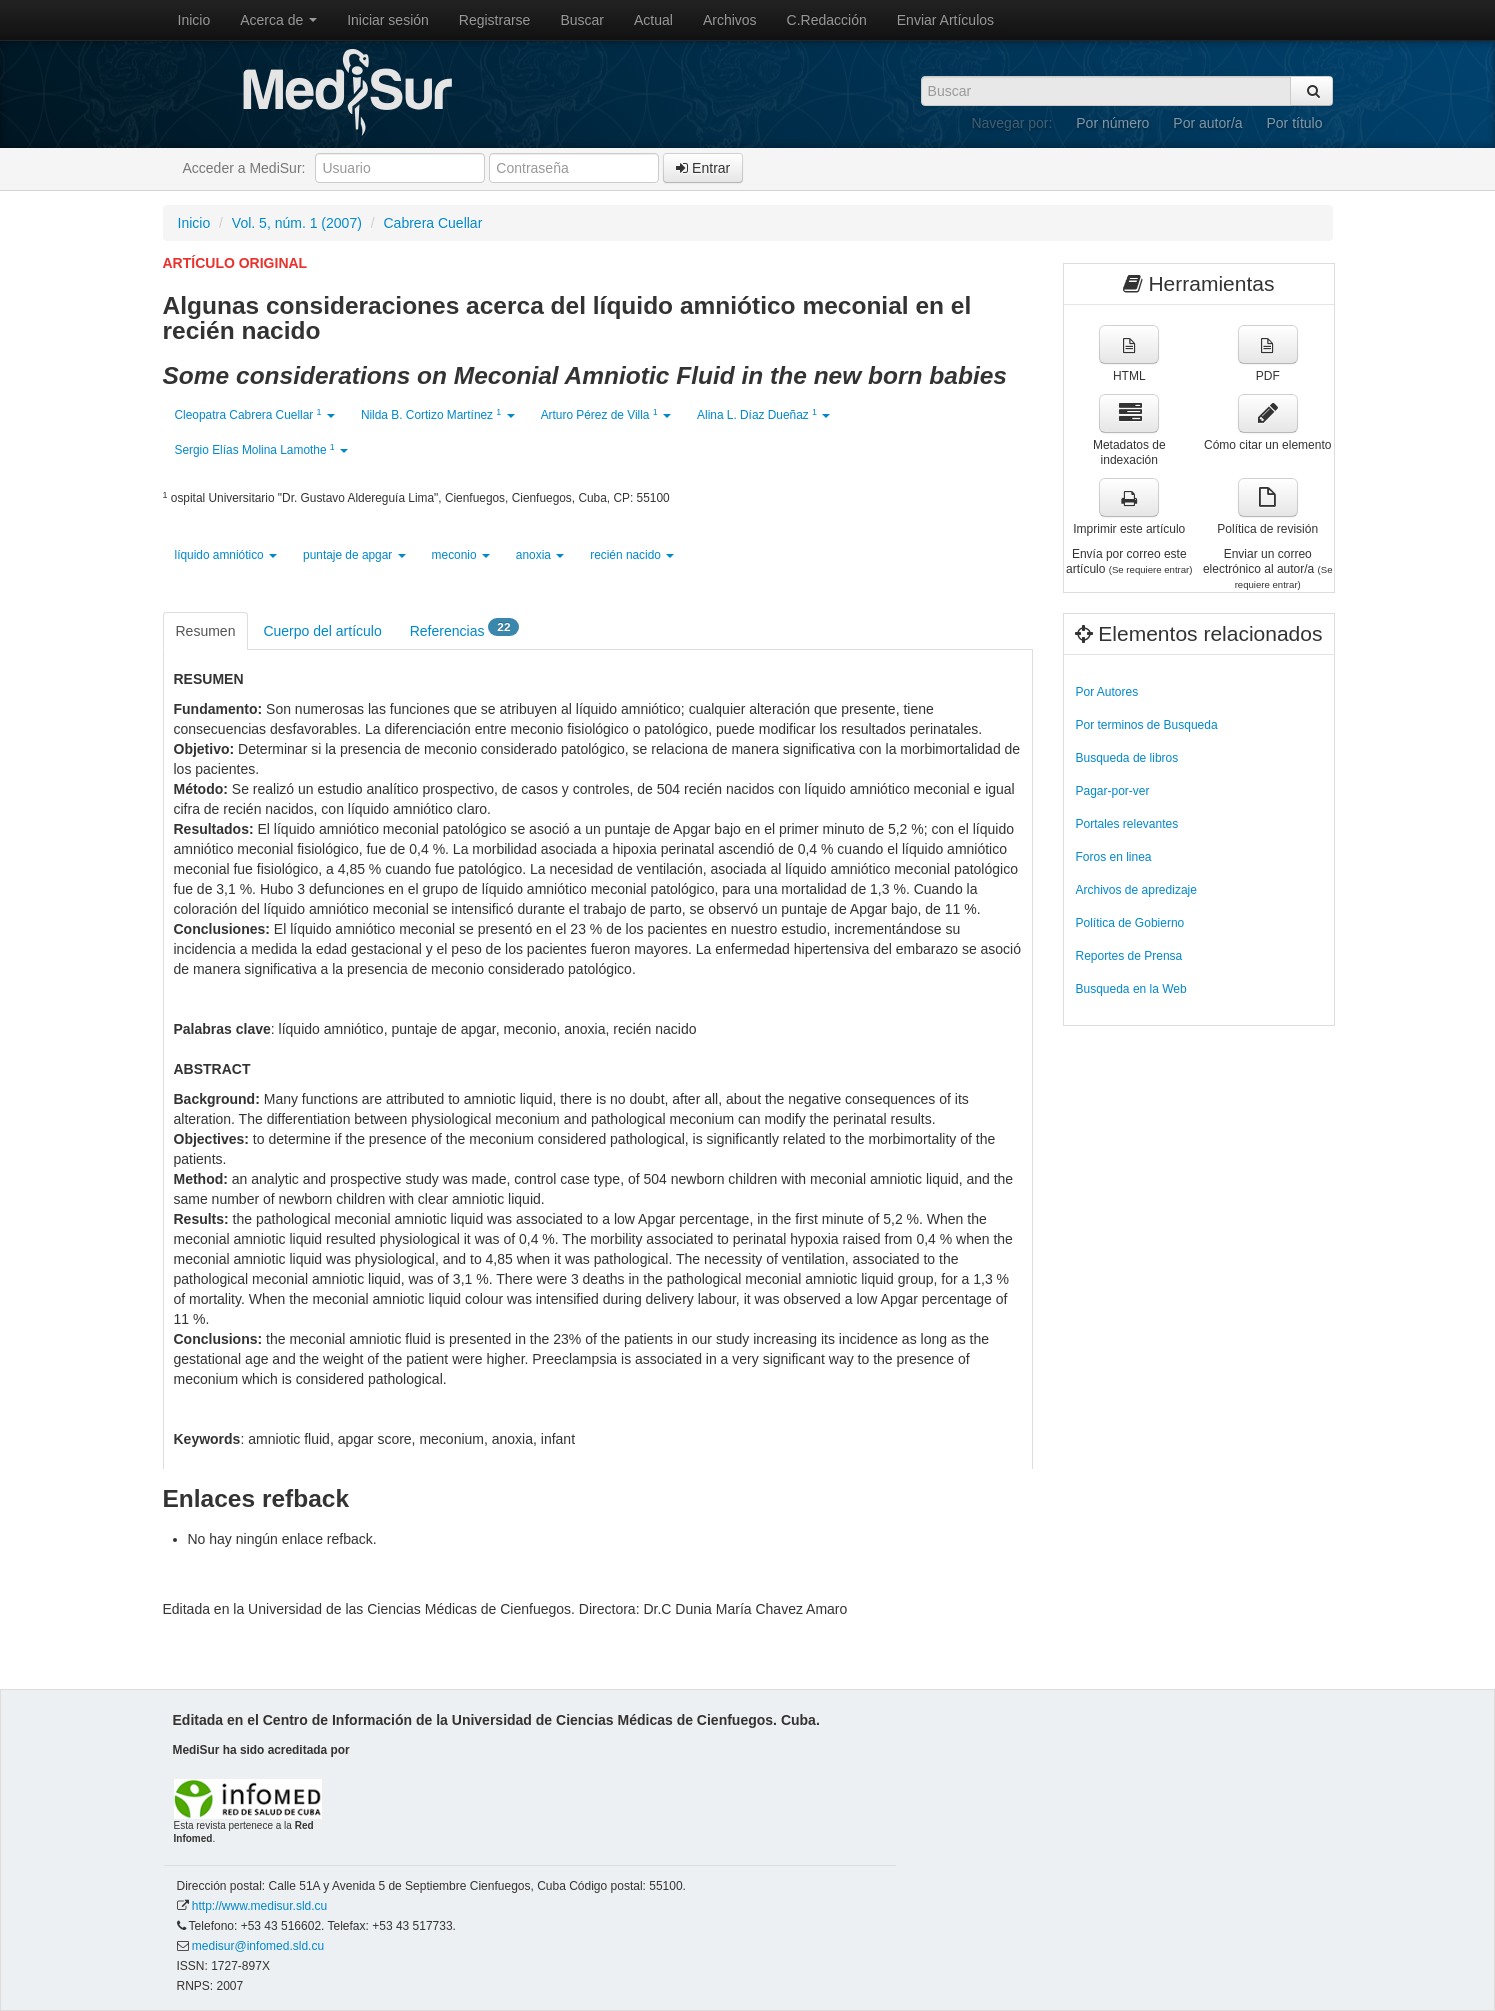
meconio (461, 555)
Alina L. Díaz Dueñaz (763, 414)
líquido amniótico (226, 555)
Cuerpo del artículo (322, 631)
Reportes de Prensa (1129, 956)
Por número (1112, 123)
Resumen (206, 631)
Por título (1294, 123)
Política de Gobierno (1130, 923)
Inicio (194, 20)
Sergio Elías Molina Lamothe (262, 449)
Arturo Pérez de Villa (606, 414)
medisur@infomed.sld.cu (258, 1946)
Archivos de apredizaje (1136, 890)
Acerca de (278, 20)
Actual (653, 20)
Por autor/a (1207, 123)
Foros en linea (1114, 857)
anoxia (540, 555)
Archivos (730, 20)
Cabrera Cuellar (433, 223)
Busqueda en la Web (1131, 989)
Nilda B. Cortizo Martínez (438, 414)
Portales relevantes (1127, 824)
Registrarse (495, 20)
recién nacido (632, 555)
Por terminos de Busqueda (1147, 725)
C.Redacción (827, 20)
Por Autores (1107, 692)
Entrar (703, 168)
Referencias (465, 629)
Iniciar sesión (388, 20)
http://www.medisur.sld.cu (259, 1906)
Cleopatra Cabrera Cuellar (255, 414)
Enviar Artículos (945, 20)
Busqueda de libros (1127, 758)
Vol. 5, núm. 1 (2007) (297, 223)
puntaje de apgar (354, 555)
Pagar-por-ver (1113, 791)
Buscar (582, 20)
